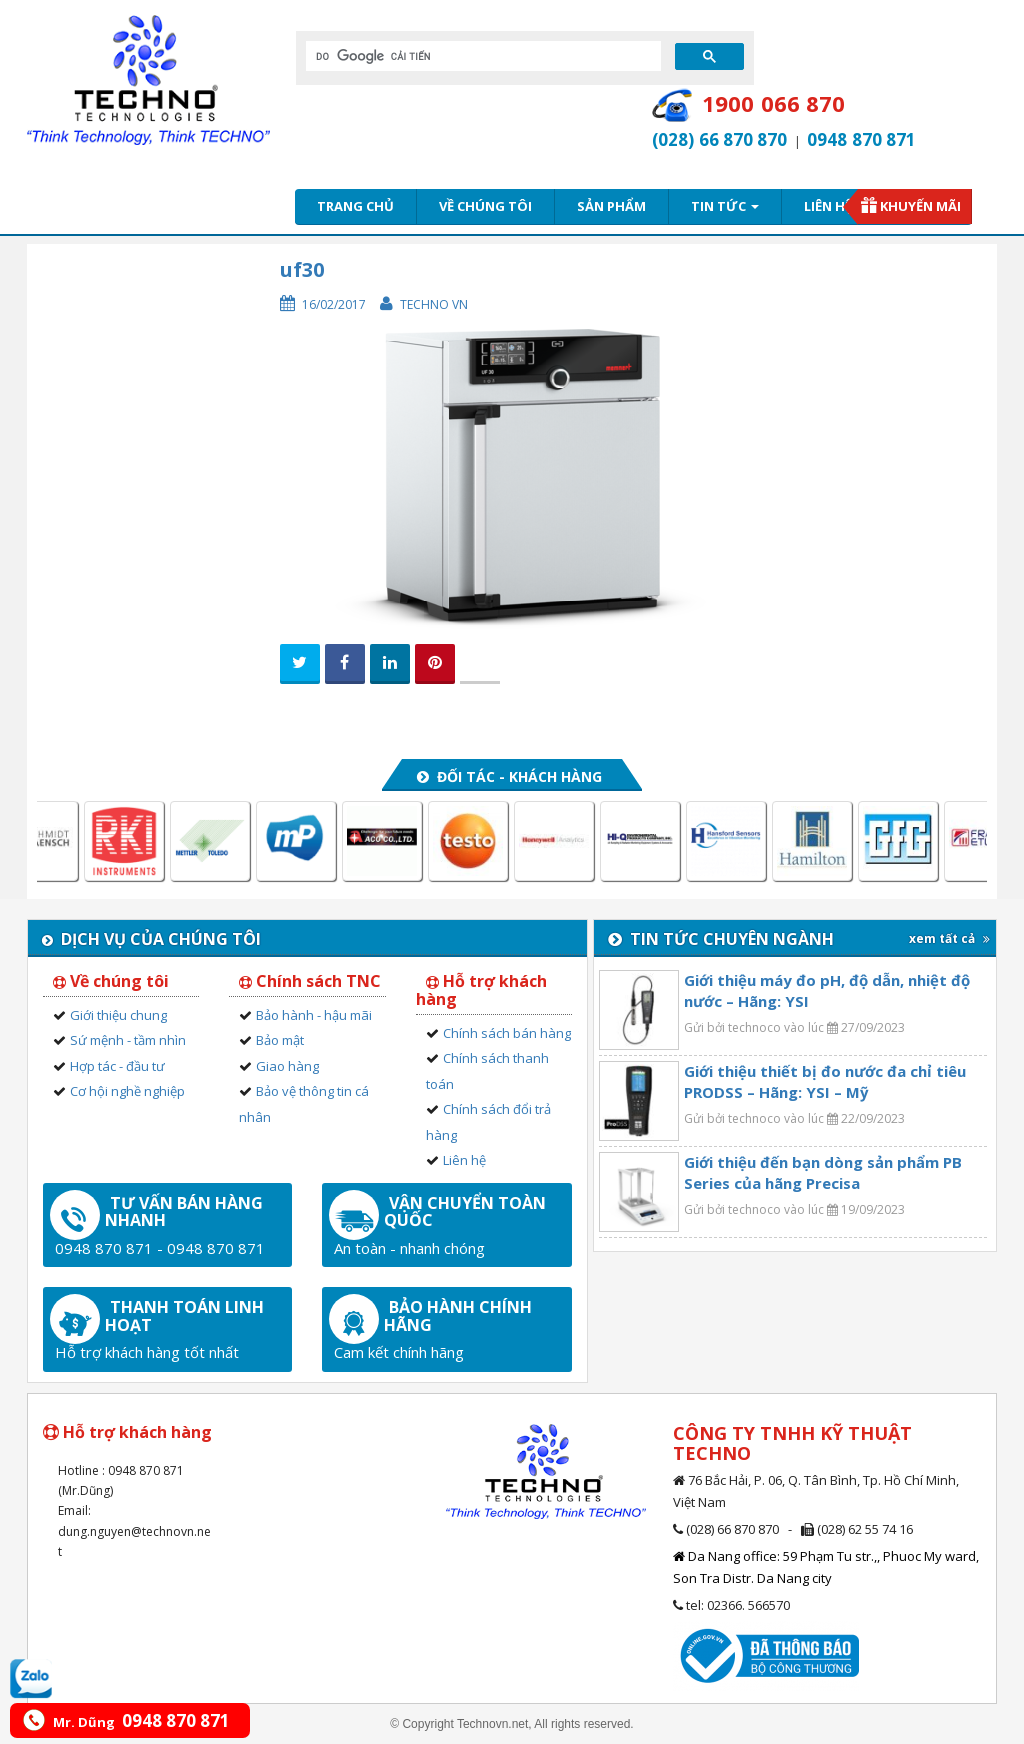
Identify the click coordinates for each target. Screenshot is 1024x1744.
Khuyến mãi (920, 206)
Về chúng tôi (485, 206)
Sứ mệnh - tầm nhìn (128, 1040)
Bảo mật (280, 1040)
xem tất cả (949, 938)
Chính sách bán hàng (507, 1033)
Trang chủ (355, 206)
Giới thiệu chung (118, 1015)
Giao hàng (287, 1066)
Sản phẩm (611, 206)
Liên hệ (828, 206)
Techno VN (434, 304)
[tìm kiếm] (481, 56)
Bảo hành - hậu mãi (314, 1015)
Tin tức (725, 206)
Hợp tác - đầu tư (117, 1066)
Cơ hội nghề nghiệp (127, 1091)
